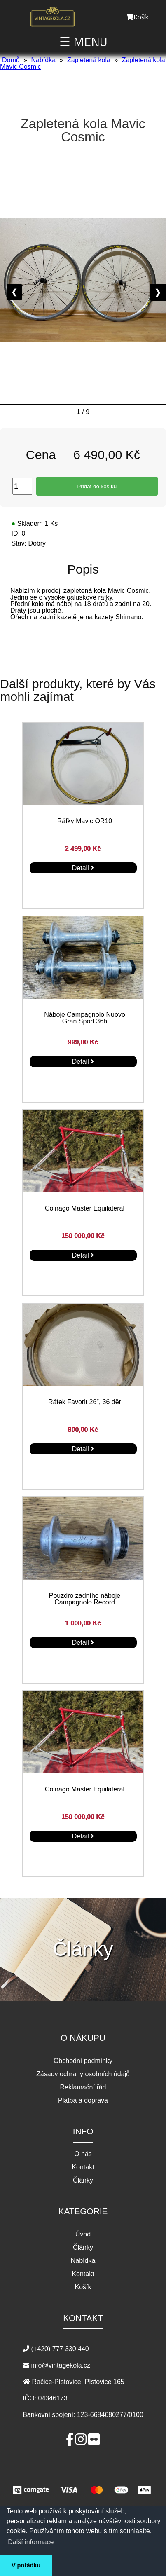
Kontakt (83, 2167)
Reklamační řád (83, 2087)
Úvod (83, 2234)
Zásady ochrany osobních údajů (83, 2074)
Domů (11, 59)
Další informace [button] (31, 2542)
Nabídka (43, 59)
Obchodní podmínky (83, 2061)
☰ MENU (83, 41)
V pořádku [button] (26, 2565)
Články (83, 2180)
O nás (83, 2154)
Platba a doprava (83, 2100)
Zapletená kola (88, 59)
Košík (137, 17)
